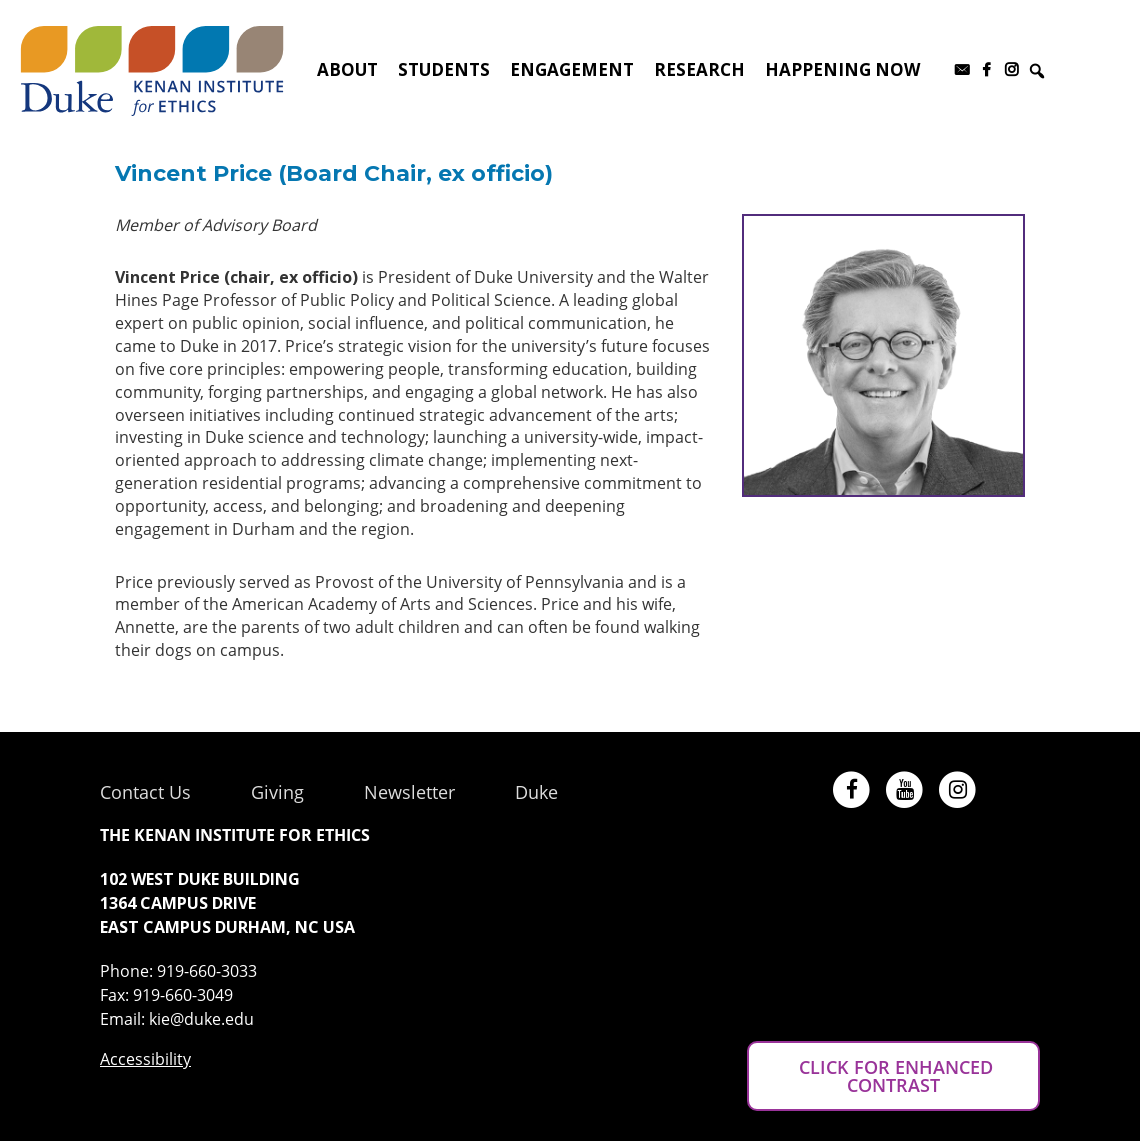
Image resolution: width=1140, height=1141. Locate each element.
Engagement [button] (572, 69)
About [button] (347, 69)
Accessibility (145, 1059)
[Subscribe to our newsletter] (961, 70)
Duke (536, 792)
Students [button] (444, 69)
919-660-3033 (207, 971)
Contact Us (145, 792)
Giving (277, 792)
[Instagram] (1011, 70)
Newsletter (409, 792)
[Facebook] (986, 70)
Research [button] (699, 69)
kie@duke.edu (201, 1019)
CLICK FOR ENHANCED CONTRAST (893, 1076)
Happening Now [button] (842, 69)
